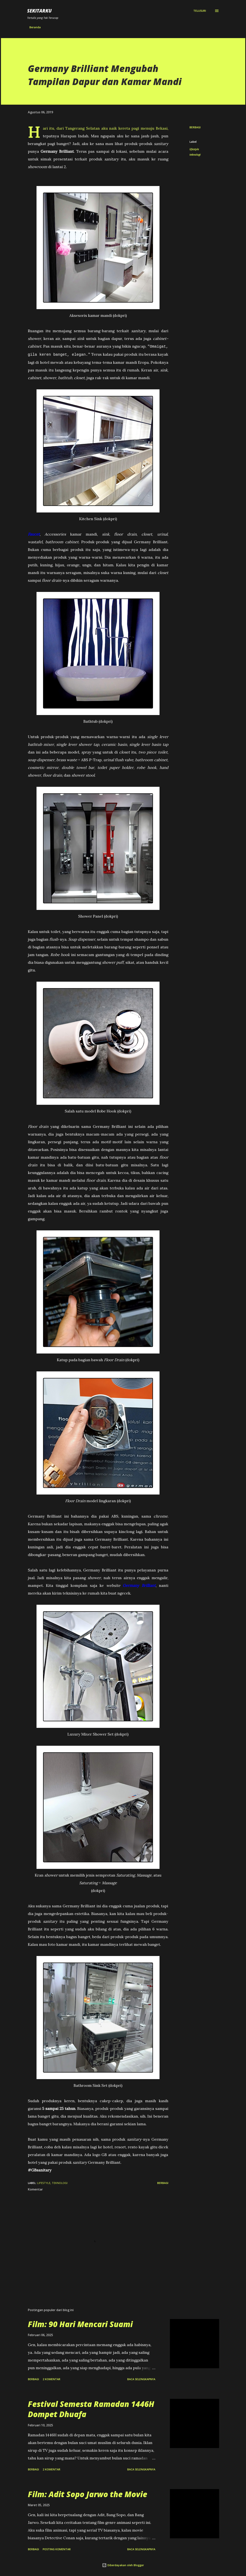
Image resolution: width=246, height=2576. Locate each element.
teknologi (195, 154)
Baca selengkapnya (141, 2379)
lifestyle (194, 149)
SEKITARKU (39, 11)
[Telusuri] (199, 10)
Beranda (35, 27)
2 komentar (51, 2379)
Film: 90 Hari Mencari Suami (80, 2324)
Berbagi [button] (195, 127)
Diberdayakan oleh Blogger (123, 2565)
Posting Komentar (57, 2549)
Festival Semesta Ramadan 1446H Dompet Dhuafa (91, 2409)
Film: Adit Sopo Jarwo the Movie (87, 2494)
